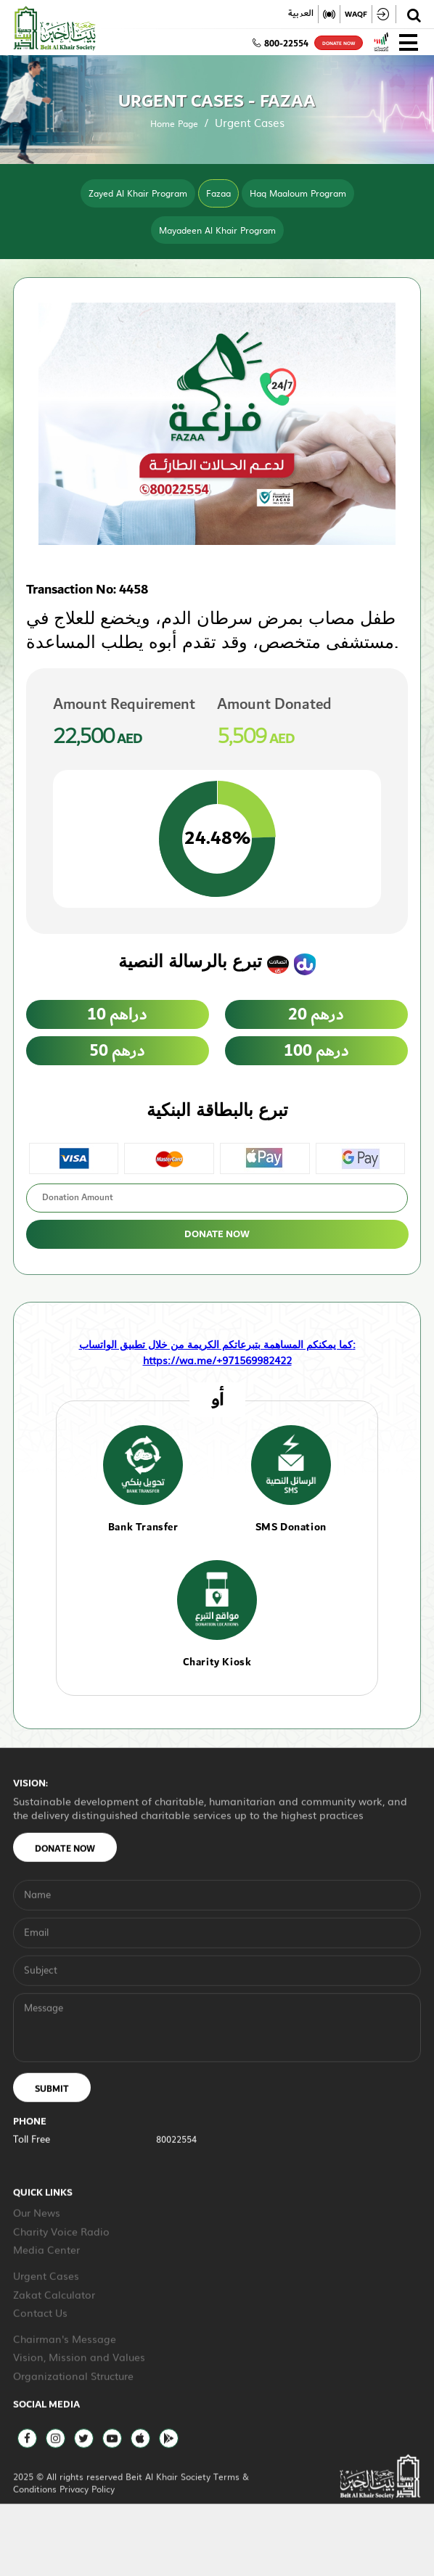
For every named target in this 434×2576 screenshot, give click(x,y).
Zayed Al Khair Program (138, 193)
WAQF (356, 14)
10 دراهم (118, 1014)
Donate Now (217, 1234)
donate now (338, 43)
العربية (301, 13)
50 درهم (118, 1050)
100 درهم (316, 1050)
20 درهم (316, 1014)
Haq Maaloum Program (298, 193)
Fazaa (218, 193)
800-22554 (280, 43)
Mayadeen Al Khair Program (217, 230)
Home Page (174, 123)
